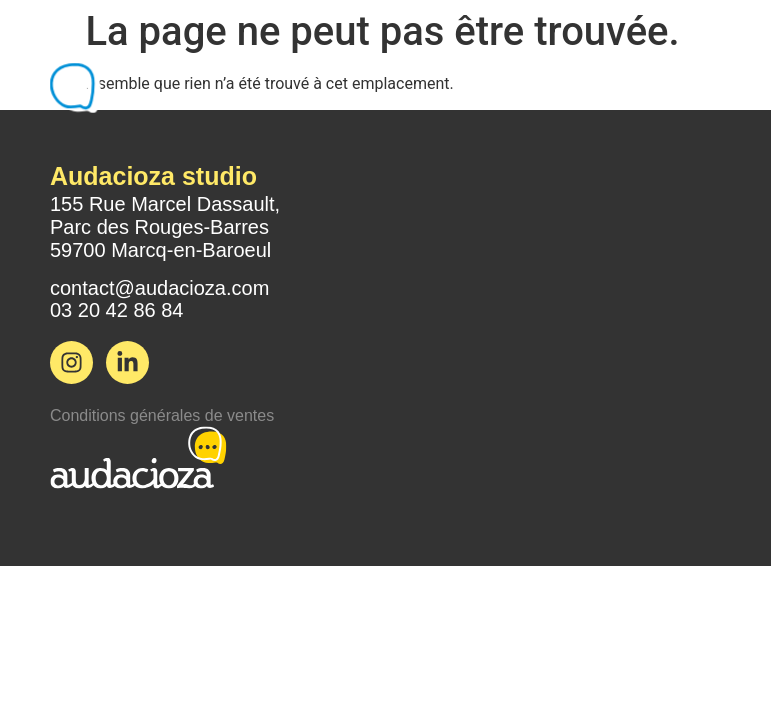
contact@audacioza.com (159, 288)
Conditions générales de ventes (162, 415)
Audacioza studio (153, 176)
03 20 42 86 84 (116, 310)
